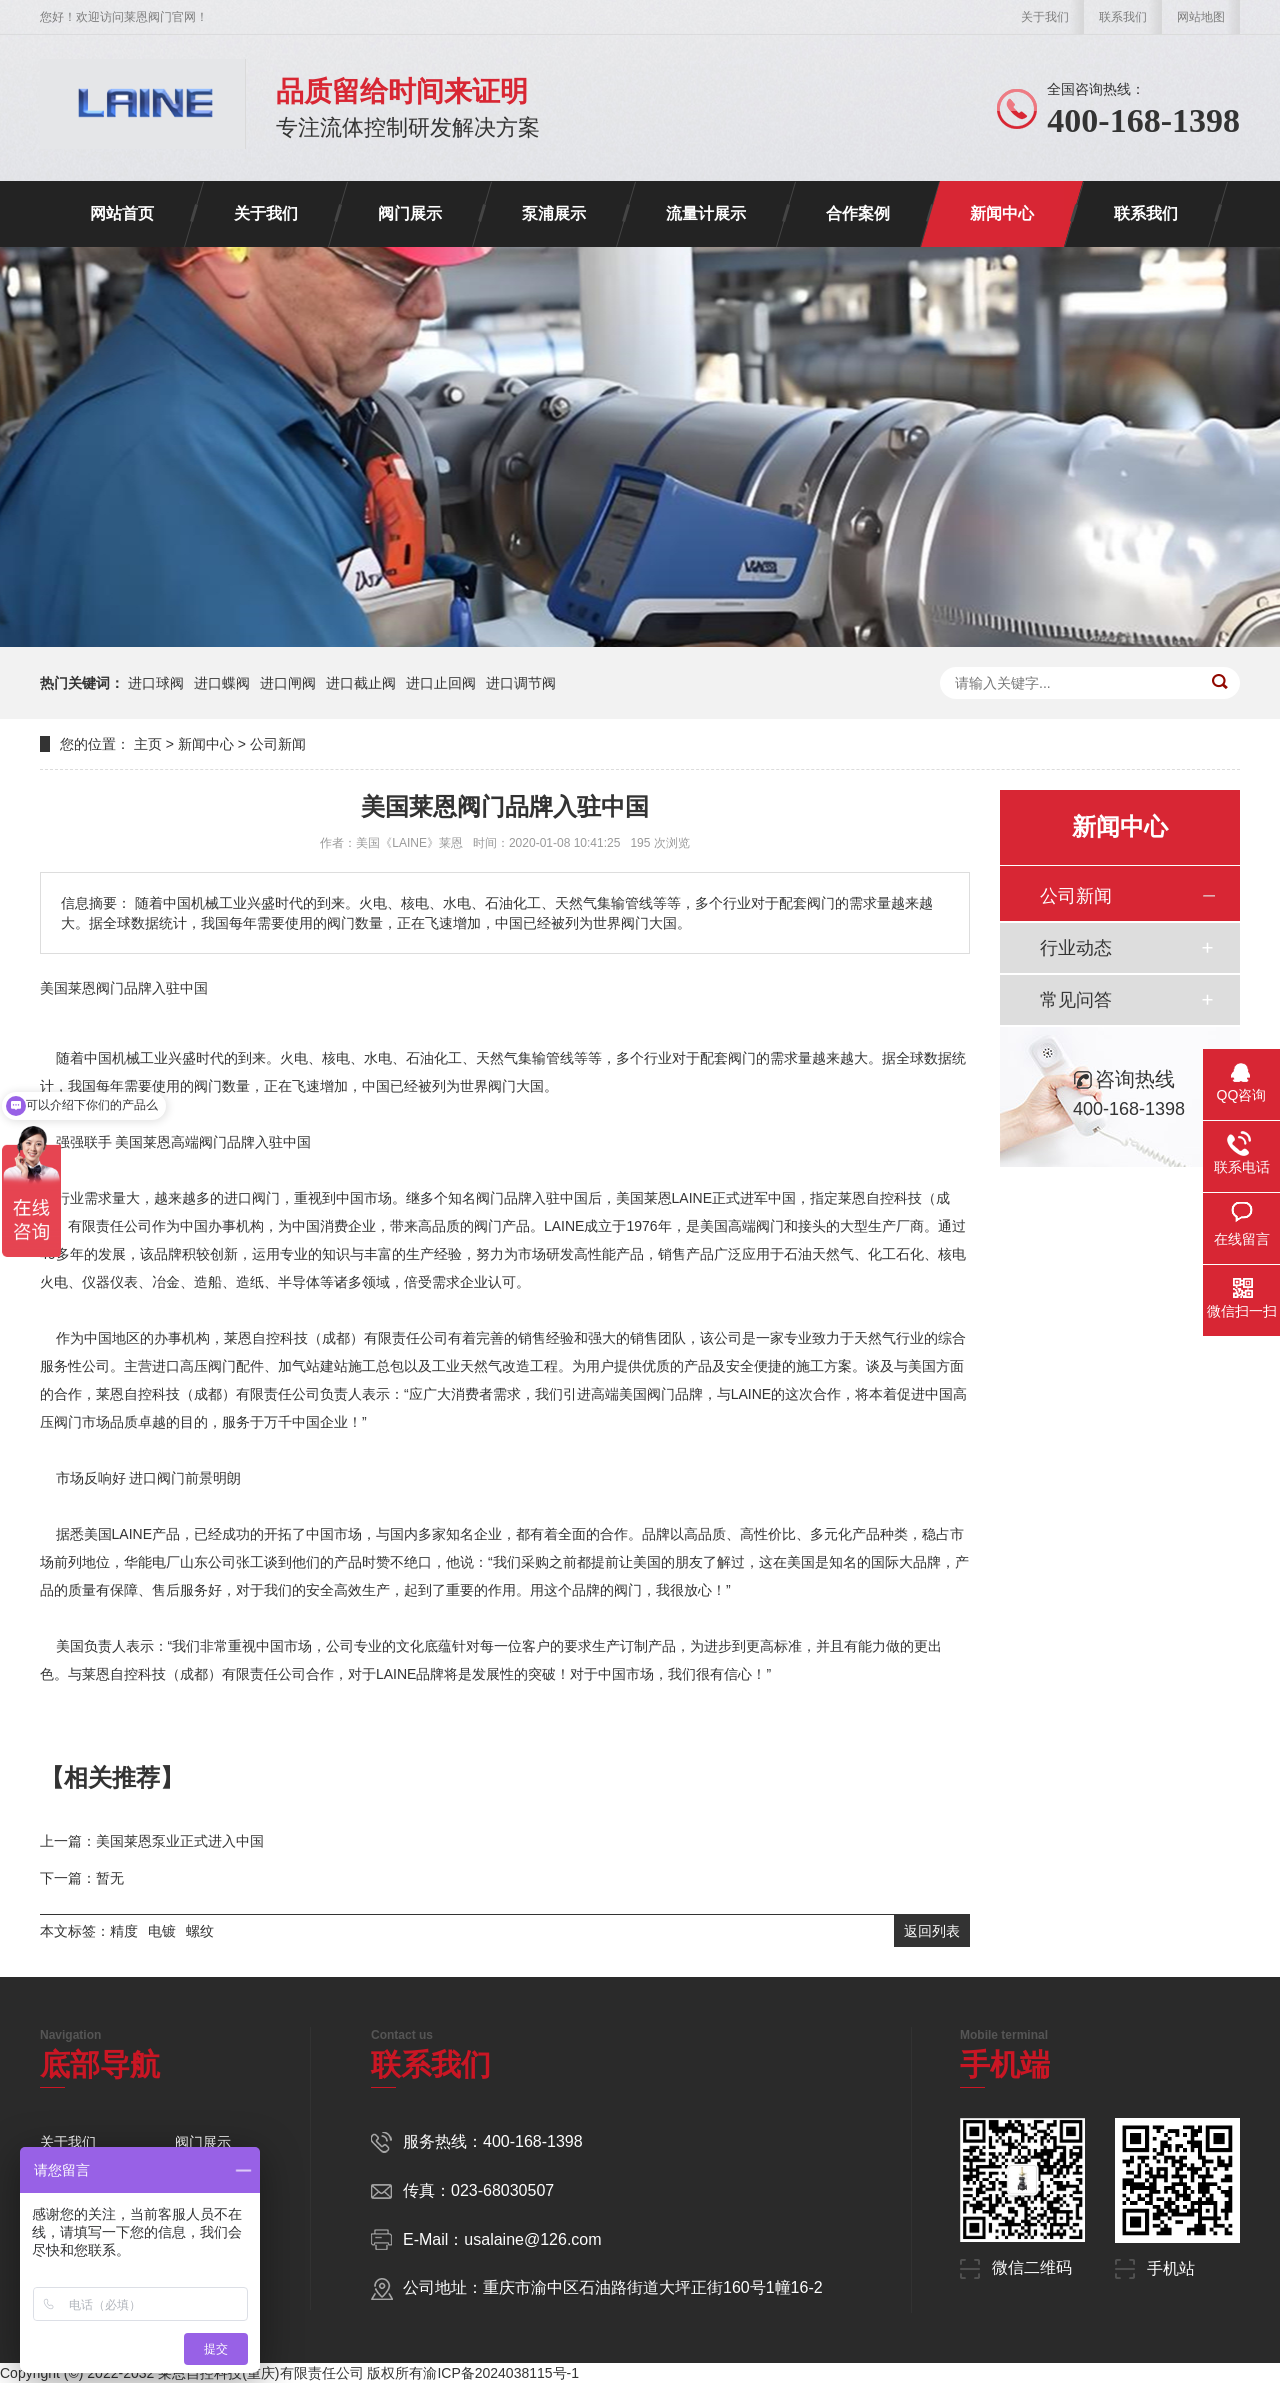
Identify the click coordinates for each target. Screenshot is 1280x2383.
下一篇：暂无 (82, 1878)
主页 (148, 744)
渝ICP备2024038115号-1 (501, 2373)
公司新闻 (278, 744)
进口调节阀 (521, 683)
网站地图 (1201, 17)
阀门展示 (410, 213)
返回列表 (932, 1931)
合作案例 (858, 213)
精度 (124, 1931)
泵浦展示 (554, 213)
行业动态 (1076, 948)
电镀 (162, 1931)
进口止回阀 (441, 683)
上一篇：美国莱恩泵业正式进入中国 (152, 1841)
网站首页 (122, 213)
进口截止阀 (361, 683)
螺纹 (200, 1931)
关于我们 (1045, 17)
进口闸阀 (288, 683)
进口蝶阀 (222, 683)
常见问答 (1076, 1000)
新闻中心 (1002, 213)
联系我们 (1123, 17)
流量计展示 (706, 213)
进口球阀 (156, 683)
